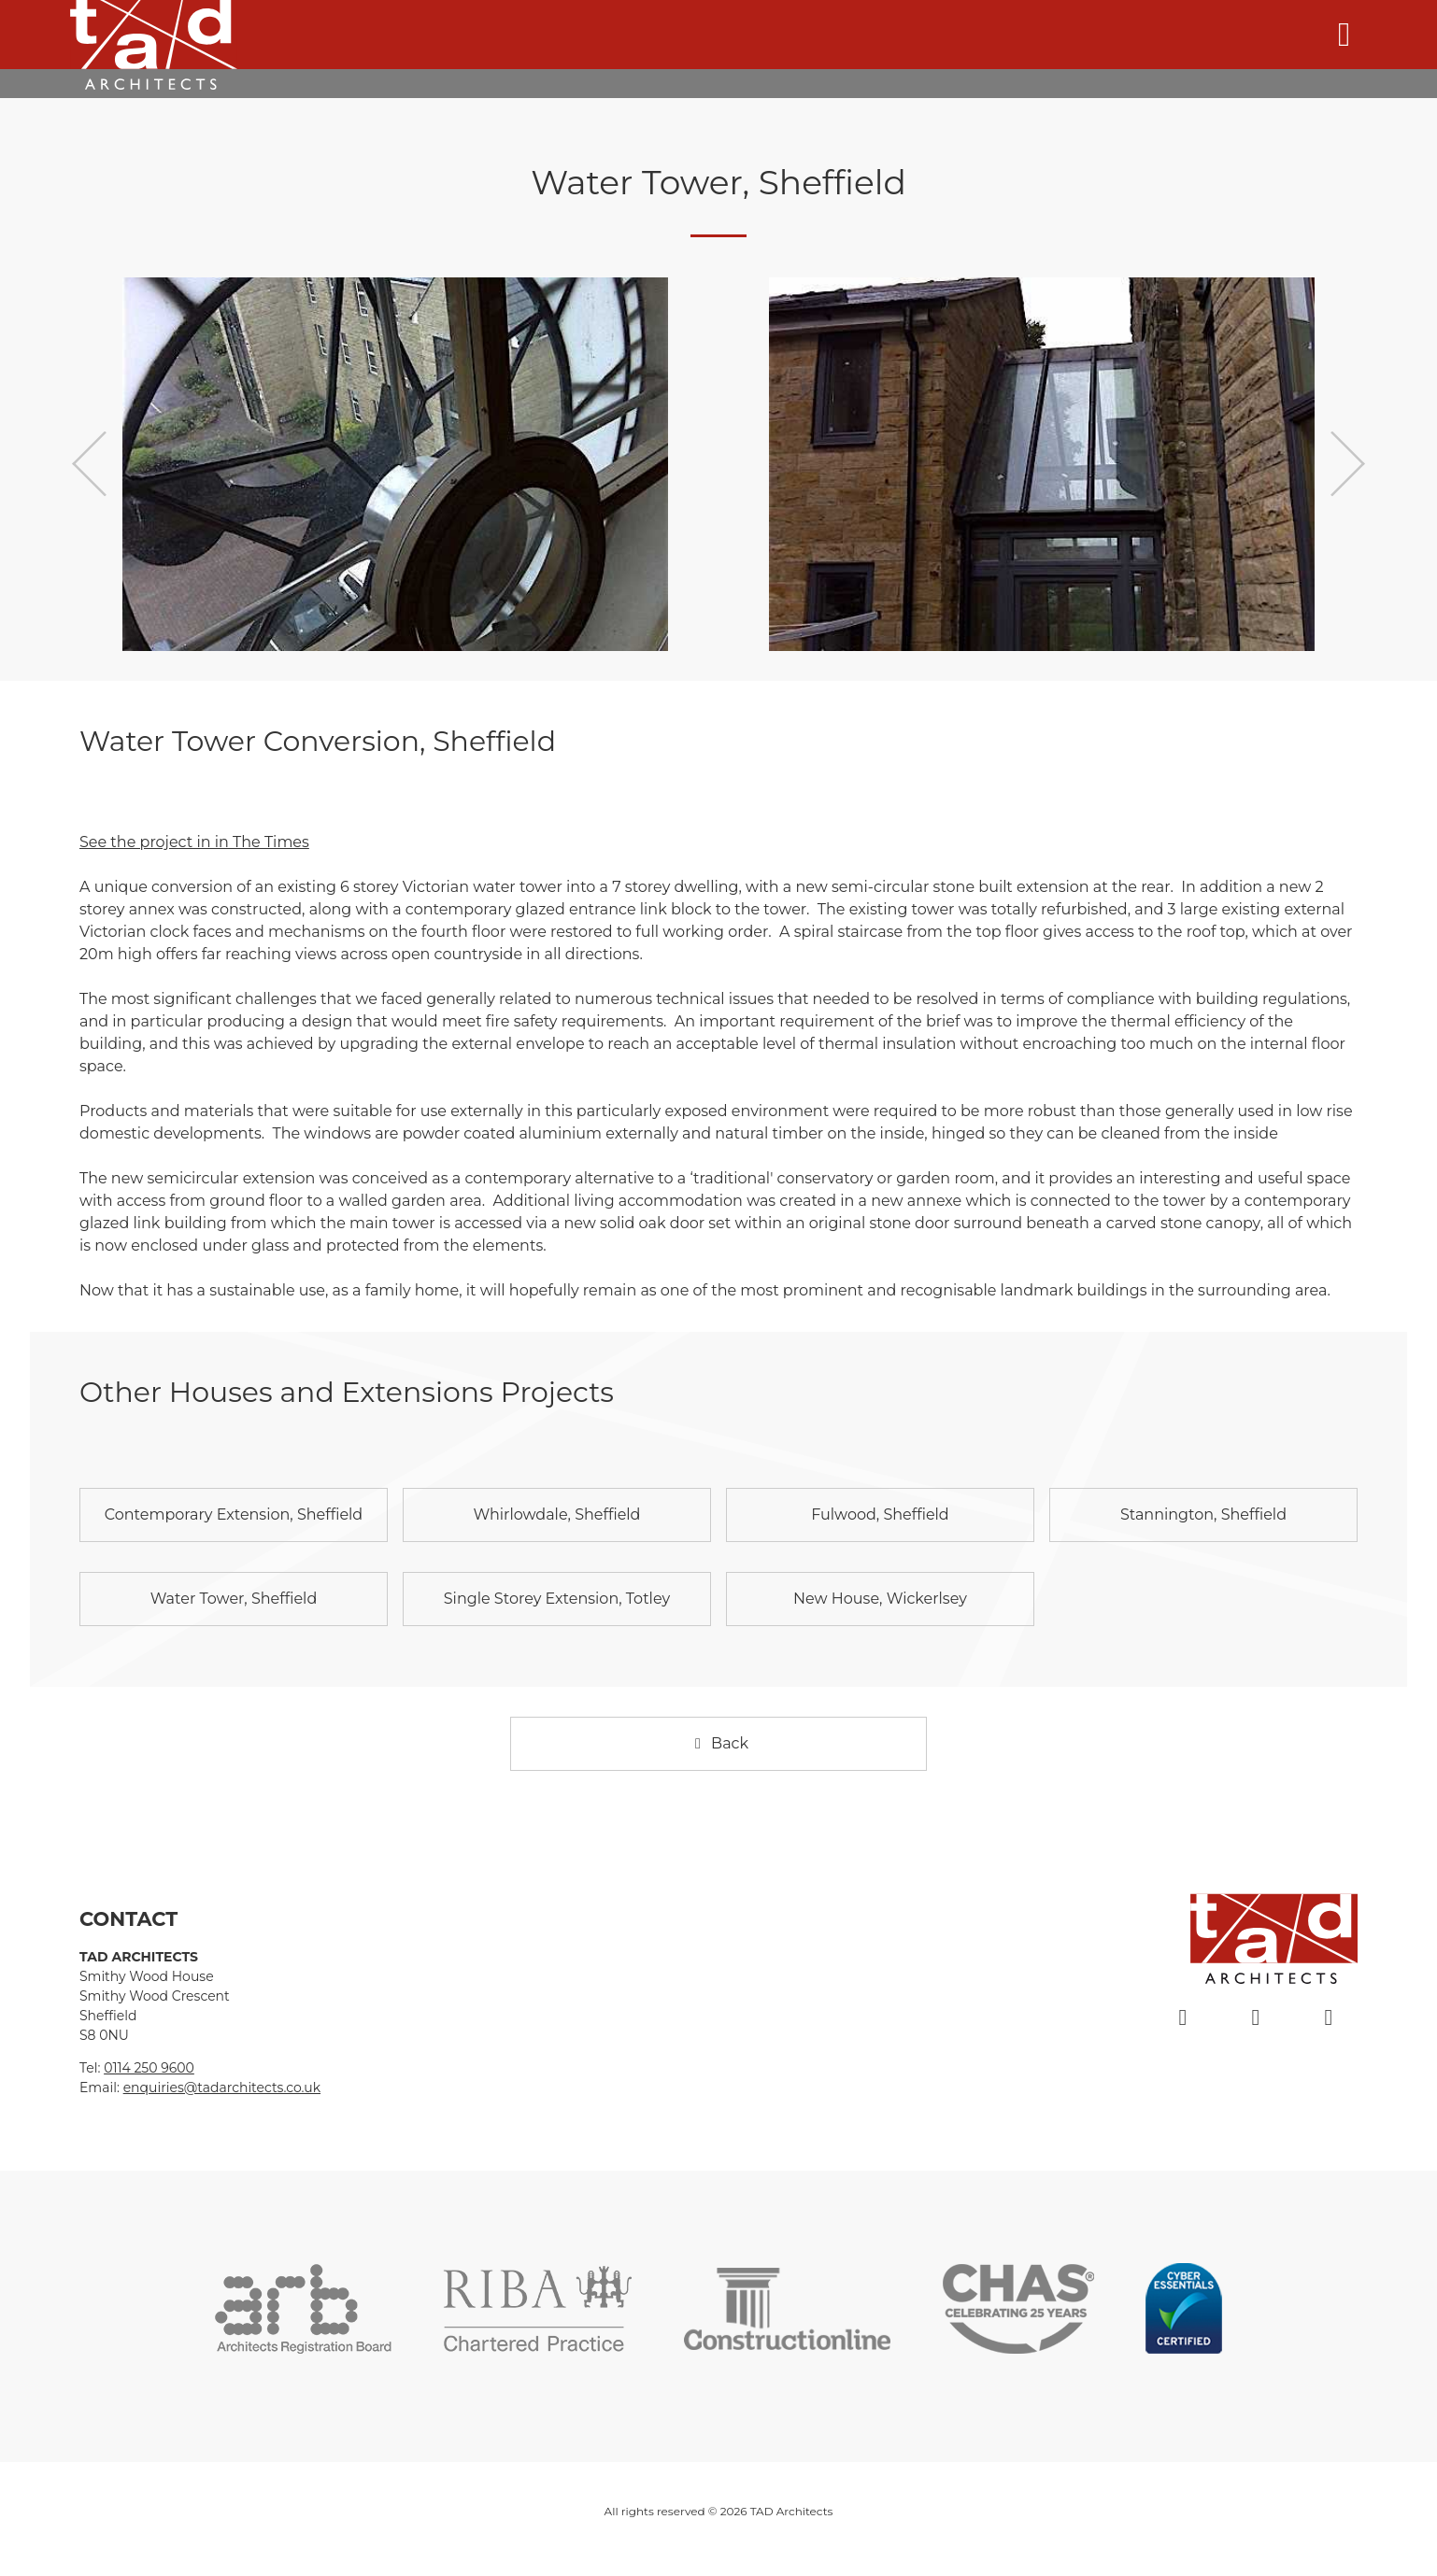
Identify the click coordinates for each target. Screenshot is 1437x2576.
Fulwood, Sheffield (880, 1514)
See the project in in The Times (194, 842)
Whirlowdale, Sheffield (556, 1514)
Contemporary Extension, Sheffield (234, 1514)
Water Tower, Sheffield (234, 1598)
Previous (89, 464)
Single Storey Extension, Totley (557, 1598)
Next (1347, 464)
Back (718, 1743)
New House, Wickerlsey (880, 1598)
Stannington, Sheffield (1203, 1514)
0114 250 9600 (149, 2067)
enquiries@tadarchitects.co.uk (221, 2087)
